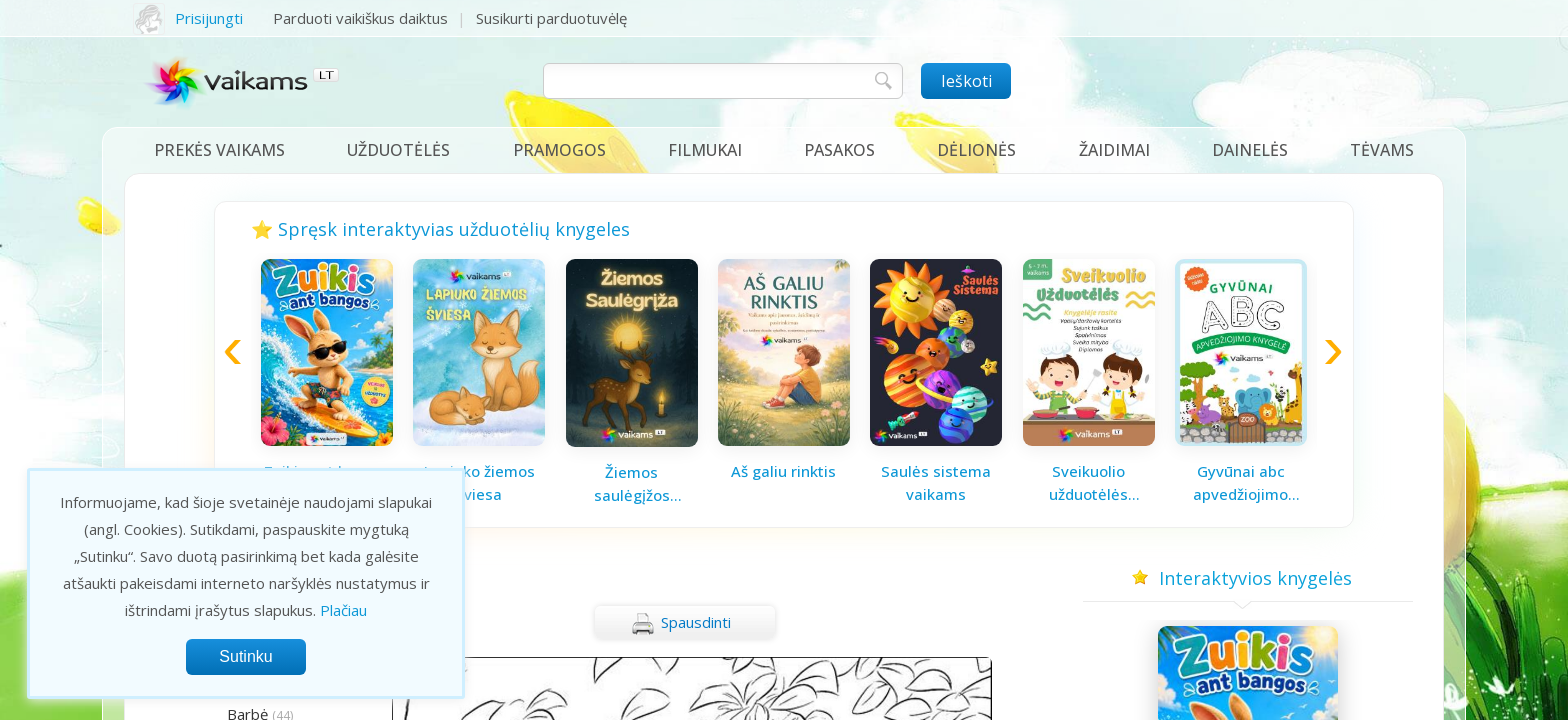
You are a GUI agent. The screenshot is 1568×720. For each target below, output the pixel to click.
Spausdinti (681, 624)
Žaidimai (1114, 150)
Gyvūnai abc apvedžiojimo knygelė (1240, 483)
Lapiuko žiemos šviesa (479, 482)
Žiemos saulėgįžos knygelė (632, 484)
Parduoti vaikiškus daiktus (360, 18)
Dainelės (1250, 150)
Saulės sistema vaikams (936, 482)
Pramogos (559, 150)
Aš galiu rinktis (783, 471)
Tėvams (1382, 150)
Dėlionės (976, 150)
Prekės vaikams (219, 150)
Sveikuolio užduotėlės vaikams (1088, 483)
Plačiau (343, 610)
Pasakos (839, 150)
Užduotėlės (398, 150)
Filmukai (705, 150)
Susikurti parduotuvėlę (551, 18)
